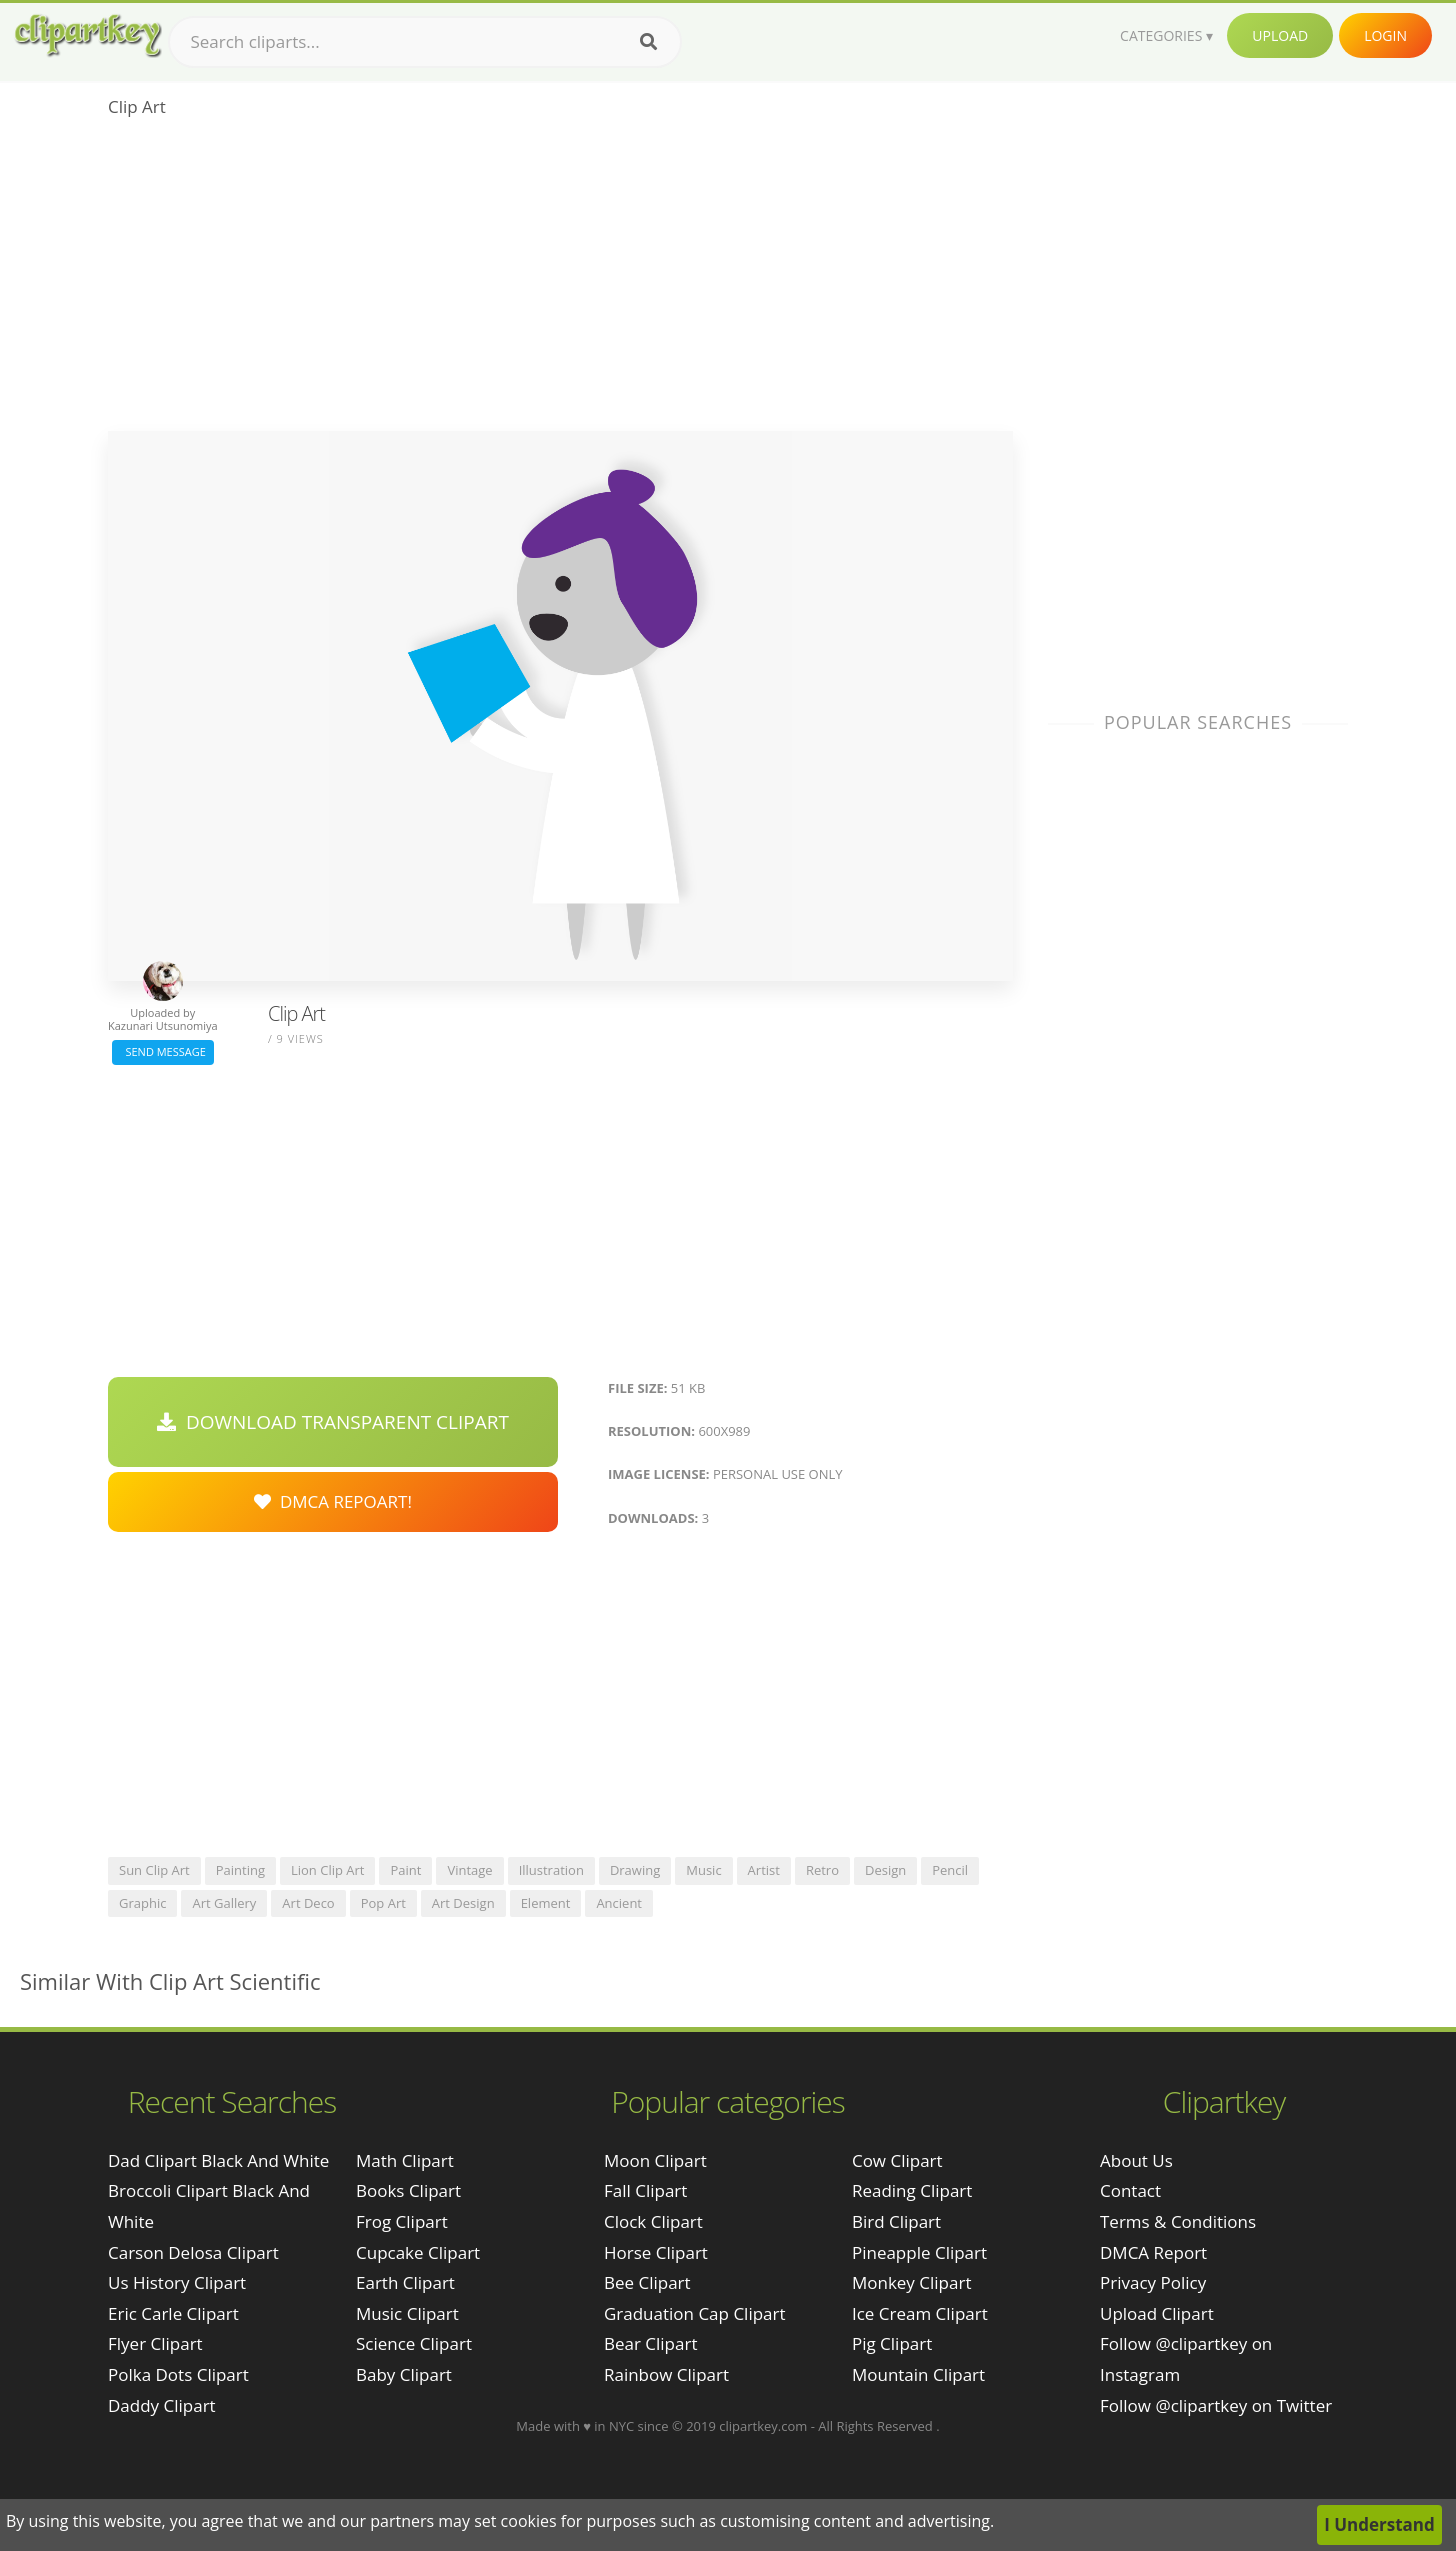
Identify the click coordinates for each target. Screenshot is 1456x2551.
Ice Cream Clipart (920, 2313)
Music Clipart (407, 2313)
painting (240, 1870)
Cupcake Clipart (418, 2252)
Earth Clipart (405, 2282)
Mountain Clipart (918, 2374)
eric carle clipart (173, 2313)
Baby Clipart (404, 2374)
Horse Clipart (656, 2252)
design (885, 1870)
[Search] (648, 42)
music (703, 1870)
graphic (142, 1903)
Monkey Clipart (912, 2282)
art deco (308, 1903)
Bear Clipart (650, 2343)
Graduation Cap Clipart (695, 2313)
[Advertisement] (560, 281)
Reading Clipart (912, 2190)
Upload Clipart (1157, 2313)
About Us (1136, 2160)
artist (764, 1870)
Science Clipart (414, 2343)
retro (822, 1870)
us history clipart (177, 2282)
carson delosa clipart (193, 2252)
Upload (1280, 35)
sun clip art (154, 1870)
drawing (635, 1870)
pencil (950, 1870)
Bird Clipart (896, 2221)
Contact (1130, 2190)
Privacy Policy (1153, 2282)
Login (1385, 35)
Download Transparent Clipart (333, 1422)
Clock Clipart (653, 2221)
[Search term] (425, 42)
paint (405, 1870)
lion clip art (328, 1870)
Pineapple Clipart (919, 2252)
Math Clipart (405, 2160)
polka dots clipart (178, 2374)
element (546, 1903)
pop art (383, 1903)
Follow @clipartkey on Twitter (1216, 2405)
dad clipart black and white (218, 2160)
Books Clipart (408, 2190)
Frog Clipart (402, 2221)
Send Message (163, 1051)
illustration (551, 1870)
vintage (469, 1870)
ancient (619, 1903)
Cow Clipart (897, 2160)
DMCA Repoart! (333, 1501)
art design (463, 1903)
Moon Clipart (655, 2160)
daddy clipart (162, 2405)
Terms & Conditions (1178, 2221)
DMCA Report (1153, 2252)
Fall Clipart (645, 2190)
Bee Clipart (647, 2282)
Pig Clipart (892, 2343)
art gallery (224, 1903)
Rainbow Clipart (666, 2374)
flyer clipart (155, 2343)
